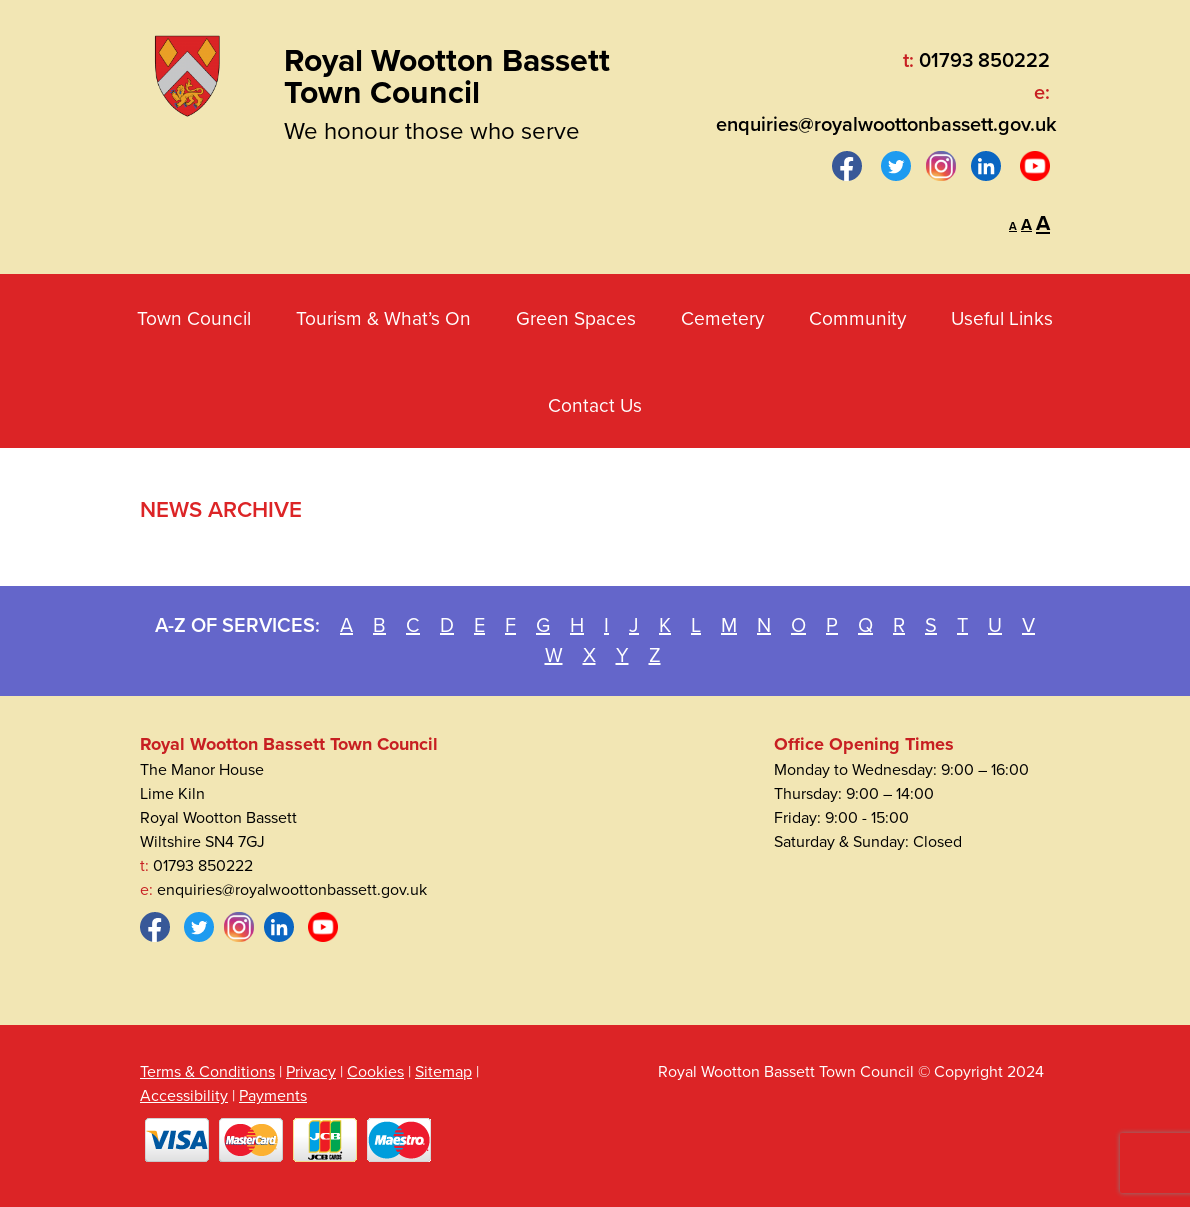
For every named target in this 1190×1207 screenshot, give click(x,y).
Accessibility (184, 1096)
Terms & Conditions (207, 1072)
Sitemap (443, 1072)
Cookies (375, 1072)
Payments (273, 1096)
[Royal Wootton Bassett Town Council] (187, 72)
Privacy (311, 1072)
